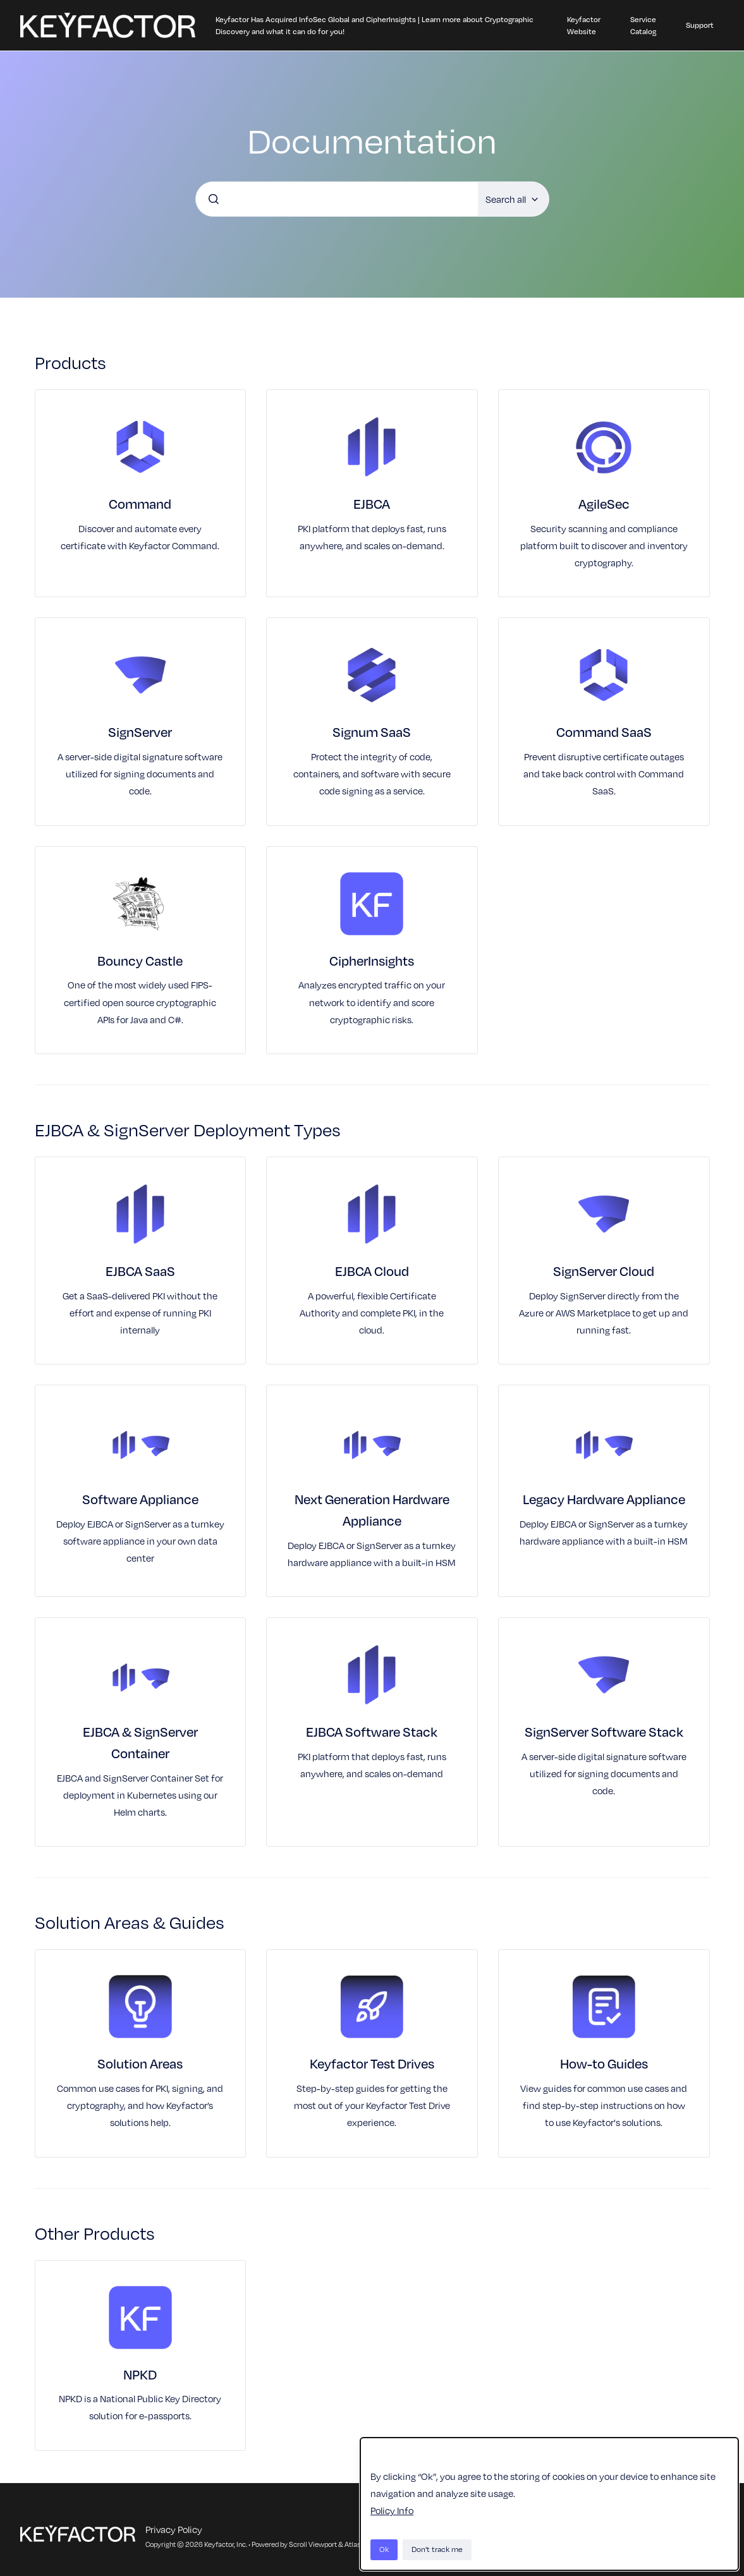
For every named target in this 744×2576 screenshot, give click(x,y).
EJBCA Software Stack (371, 1731)
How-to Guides (604, 2063)
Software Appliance (140, 1499)
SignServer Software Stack (604, 1731)
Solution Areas (140, 2063)
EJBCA (371, 503)
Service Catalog (643, 26)
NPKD (140, 2374)
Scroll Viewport (313, 2544)
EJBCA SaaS (140, 1271)
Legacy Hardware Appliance (604, 1499)
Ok (384, 2549)
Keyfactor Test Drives (372, 2063)
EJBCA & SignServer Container (140, 1742)
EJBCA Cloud (372, 1271)
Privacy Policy (173, 2529)
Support (700, 25)
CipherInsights (371, 960)
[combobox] (337, 199)
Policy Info (391, 2510)
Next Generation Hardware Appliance (372, 1510)
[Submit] (214, 199)
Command (140, 503)
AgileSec (604, 503)
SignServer (140, 732)
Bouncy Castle (140, 960)
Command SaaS (604, 732)
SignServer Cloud (603, 1271)
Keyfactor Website (584, 26)
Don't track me (437, 2549)
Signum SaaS (371, 732)
